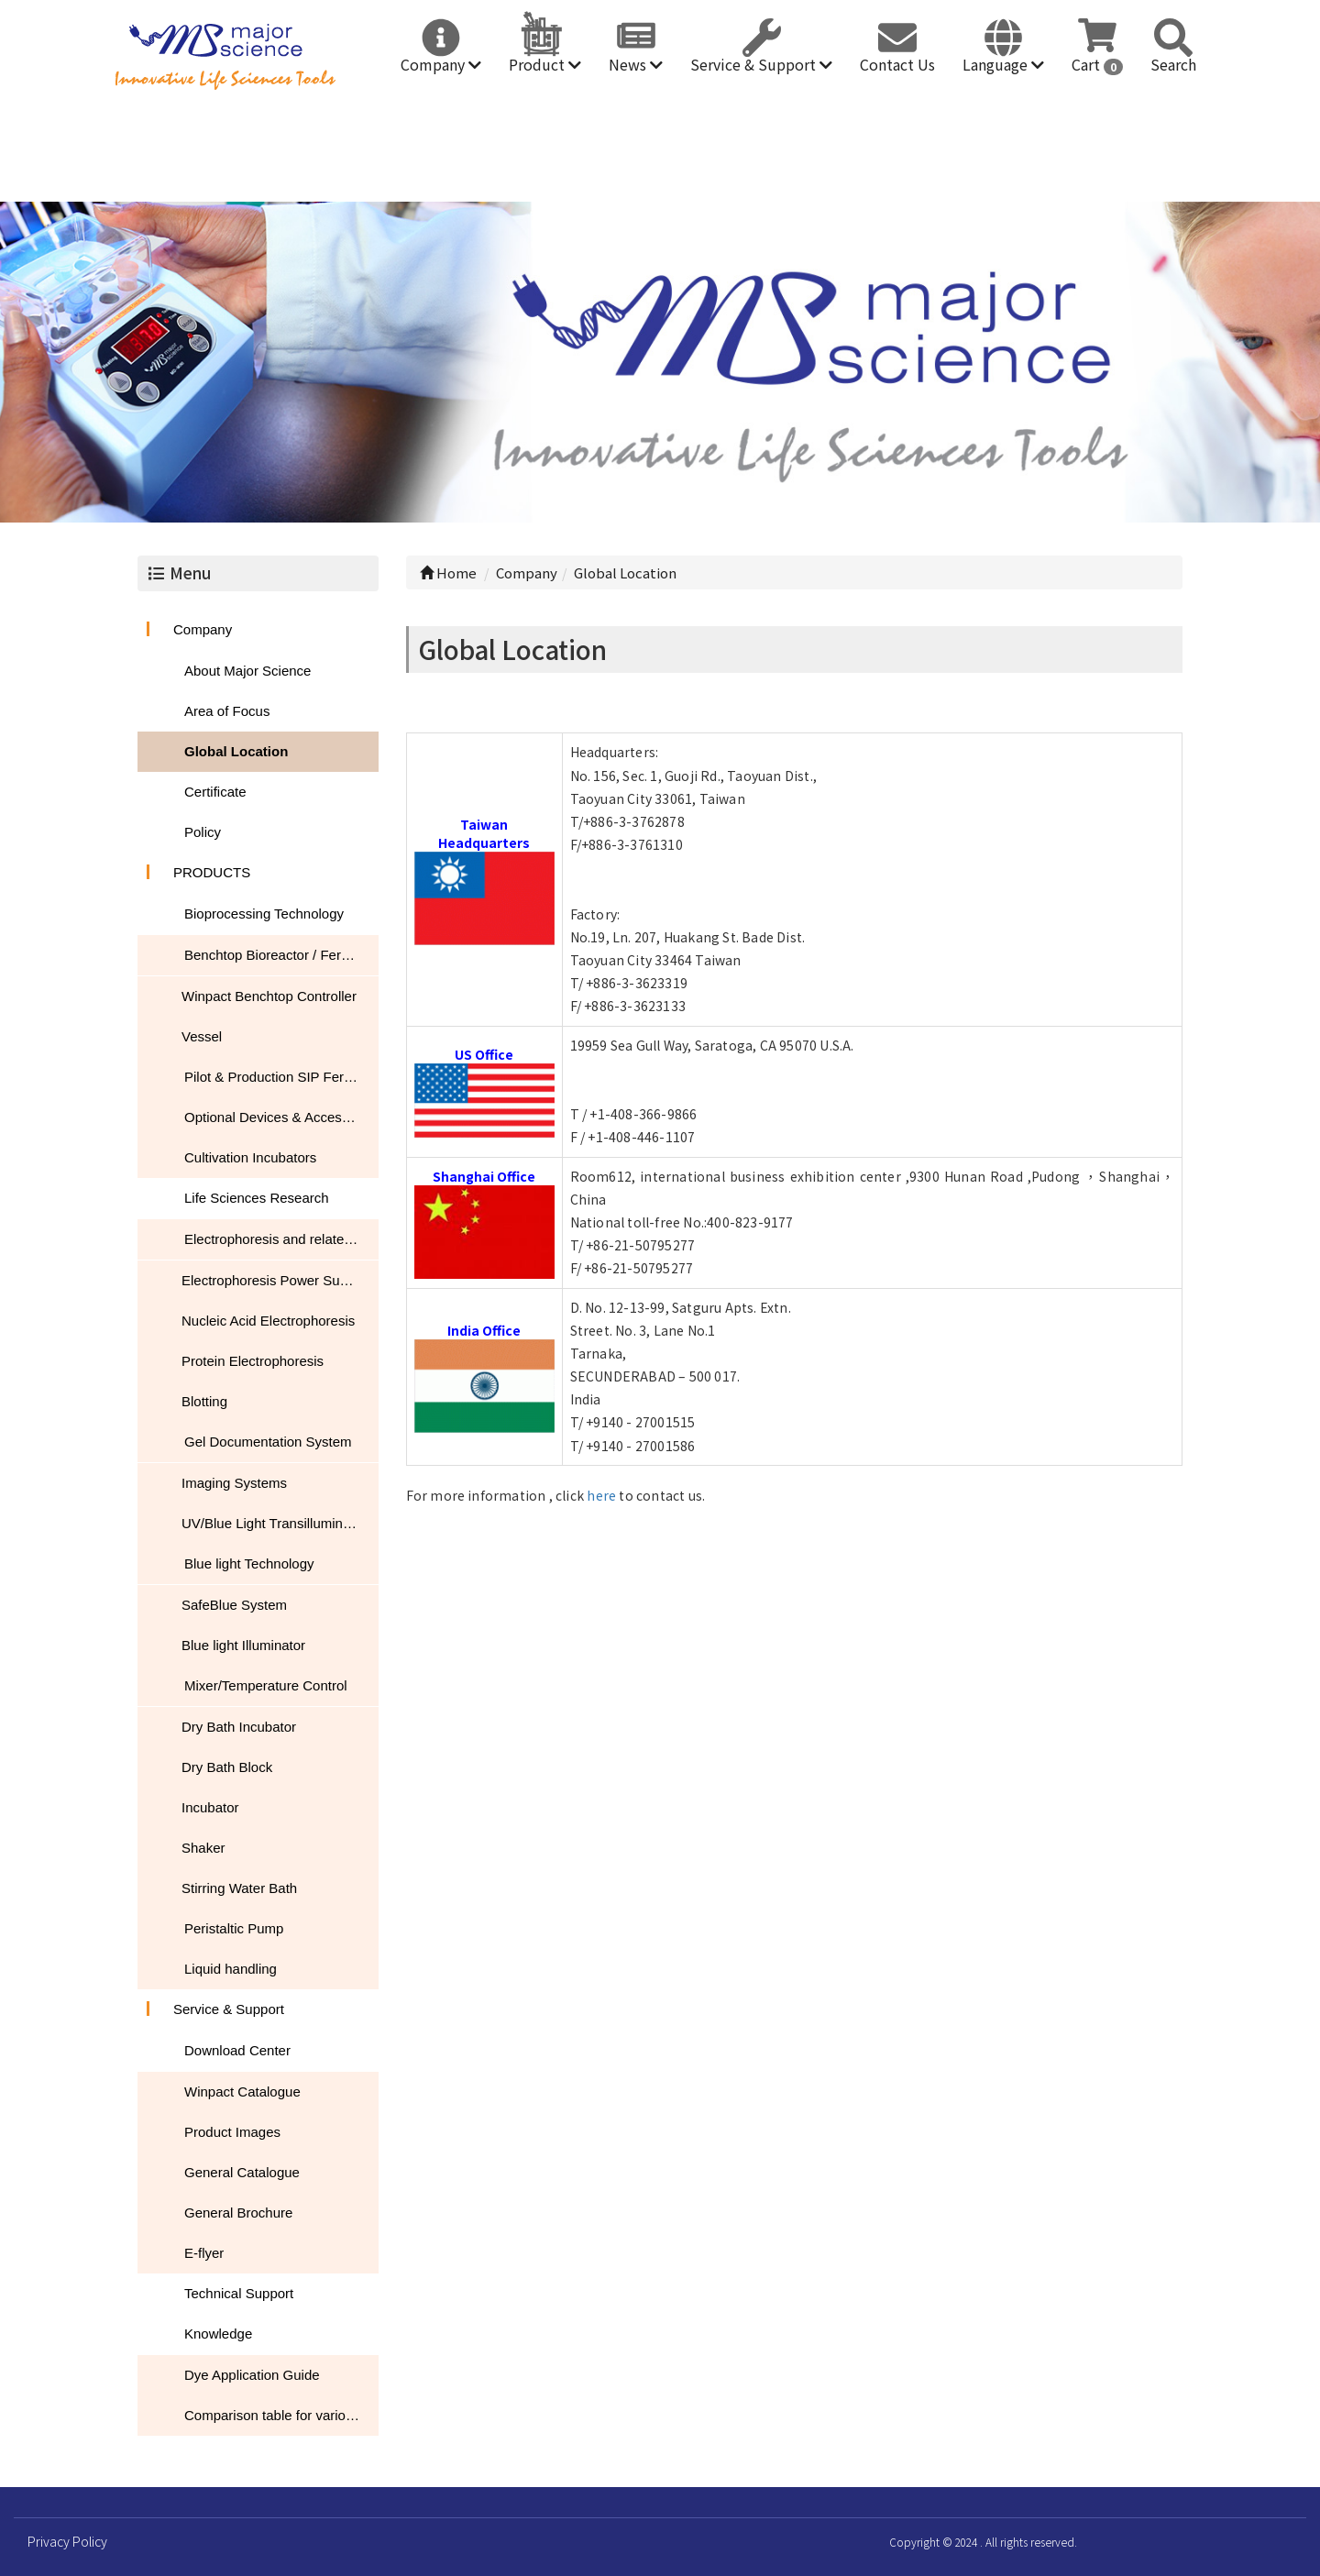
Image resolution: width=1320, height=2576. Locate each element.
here (601, 1495)
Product (545, 64)
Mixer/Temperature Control (265, 1685)
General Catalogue (242, 2172)
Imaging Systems (234, 1483)
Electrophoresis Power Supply (273, 1280)
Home (448, 572)
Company (441, 64)
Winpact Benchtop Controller (269, 996)
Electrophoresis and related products (281, 1239)
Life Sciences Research (256, 1197)
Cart (1097, 64)
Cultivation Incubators (250, 1157)
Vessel (202, 1036)
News (636, 64)
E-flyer (204, 2253)
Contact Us (897, 64)
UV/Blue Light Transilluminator (274, 1523)
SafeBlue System (234, 1605)
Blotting (204, 1401)
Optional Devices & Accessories (281, 1117)
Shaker (204, 1847)
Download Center (237, 2050)
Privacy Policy (67, 2541)
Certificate (215, 791)
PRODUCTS (211, 872)
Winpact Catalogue (242, 2091)
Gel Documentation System (268, 1441)
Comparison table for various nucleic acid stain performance (281, 2415)
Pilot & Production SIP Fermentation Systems (281, 1076)
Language (1003, 64)
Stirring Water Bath (239, 1888)
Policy (202, 832)
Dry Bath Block (227, 1767)
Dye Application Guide (252, 2375)
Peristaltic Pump (233, 1928)
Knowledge (218, 2333)
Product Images (232, 2132)
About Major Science (247, 670)
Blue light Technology (249, 1563)
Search (1173, 64)
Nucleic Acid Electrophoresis (268, 1320)
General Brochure (238, 2212)
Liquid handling (230, 1968)
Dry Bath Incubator (239, 1726)
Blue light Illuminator (243, 1645)
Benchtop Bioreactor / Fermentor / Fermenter (281, 955)
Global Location (236, 751)
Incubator (210, 1807)
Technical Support (238, 2293)
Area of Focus (227, 711)
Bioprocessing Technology (264, 913)
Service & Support (761, 64)
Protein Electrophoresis (253, 1361)
